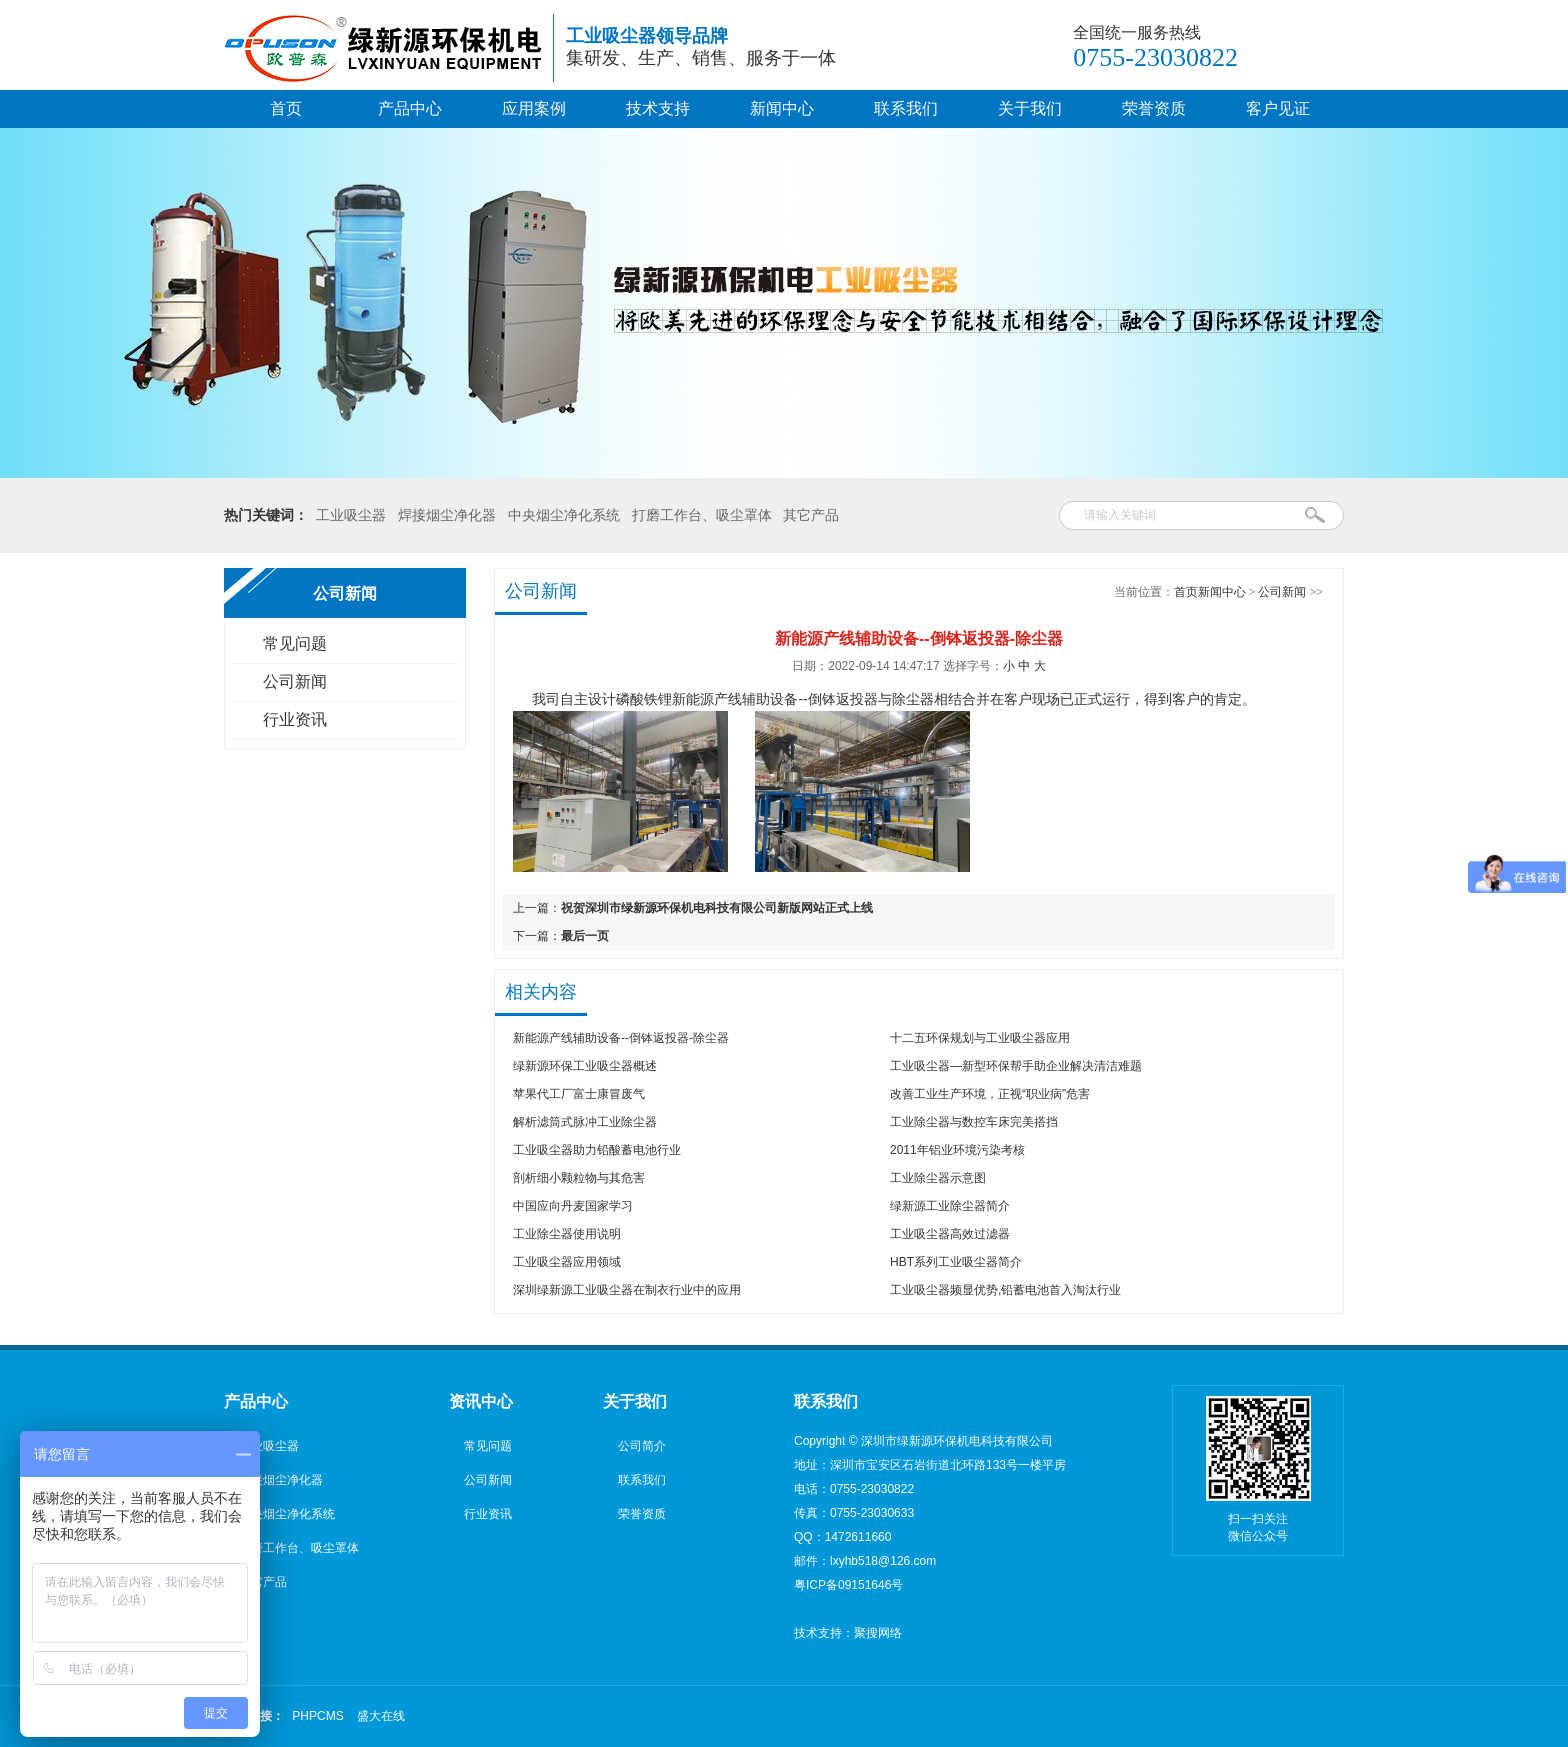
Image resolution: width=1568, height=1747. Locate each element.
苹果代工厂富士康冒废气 (579, 1094)
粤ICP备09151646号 (848, 1585)
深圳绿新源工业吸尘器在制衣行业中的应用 (627, 1290)
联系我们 (906, 108)
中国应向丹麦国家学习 (573, 1206)
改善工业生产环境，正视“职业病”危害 (990, 1094)
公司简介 (642, 1446)
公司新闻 (295, 681)
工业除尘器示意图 (938, 1178)
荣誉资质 (1154, 108)
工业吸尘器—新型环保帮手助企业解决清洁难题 (1016, 1066)
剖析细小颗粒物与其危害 (579, 1178)
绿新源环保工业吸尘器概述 (585, 1066)
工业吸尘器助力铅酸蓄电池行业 (597, 1150)
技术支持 (658, 108)
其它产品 (811, 515)
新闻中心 (782, 108)
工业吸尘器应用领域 (567, 1262)
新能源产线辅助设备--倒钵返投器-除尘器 (621, 1038)
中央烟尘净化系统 (564, 515)
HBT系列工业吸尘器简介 (956, 1262)
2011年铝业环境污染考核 (957, 1150)
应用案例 (534, 108)
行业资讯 (295, 719)
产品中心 (410, 108)
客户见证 (1278, 108)
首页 (286, 108)
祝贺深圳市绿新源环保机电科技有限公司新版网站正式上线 (717, 908)
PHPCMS (317, 1716)
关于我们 (1030, 108)
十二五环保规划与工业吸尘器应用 (980, 1038)
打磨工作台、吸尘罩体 (702, 515)
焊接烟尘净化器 (447, 515)
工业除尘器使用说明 (567, 1234)
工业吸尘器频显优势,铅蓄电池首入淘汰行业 (1005, 1290)
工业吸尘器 (351, 515)
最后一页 (585, 936)
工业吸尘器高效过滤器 (950, 1234)
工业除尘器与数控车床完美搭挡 (974, 1122)
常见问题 (295, 643)
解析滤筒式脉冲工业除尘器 (585, 1122)
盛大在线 (381, 1716)
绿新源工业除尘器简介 (950, 1206)
